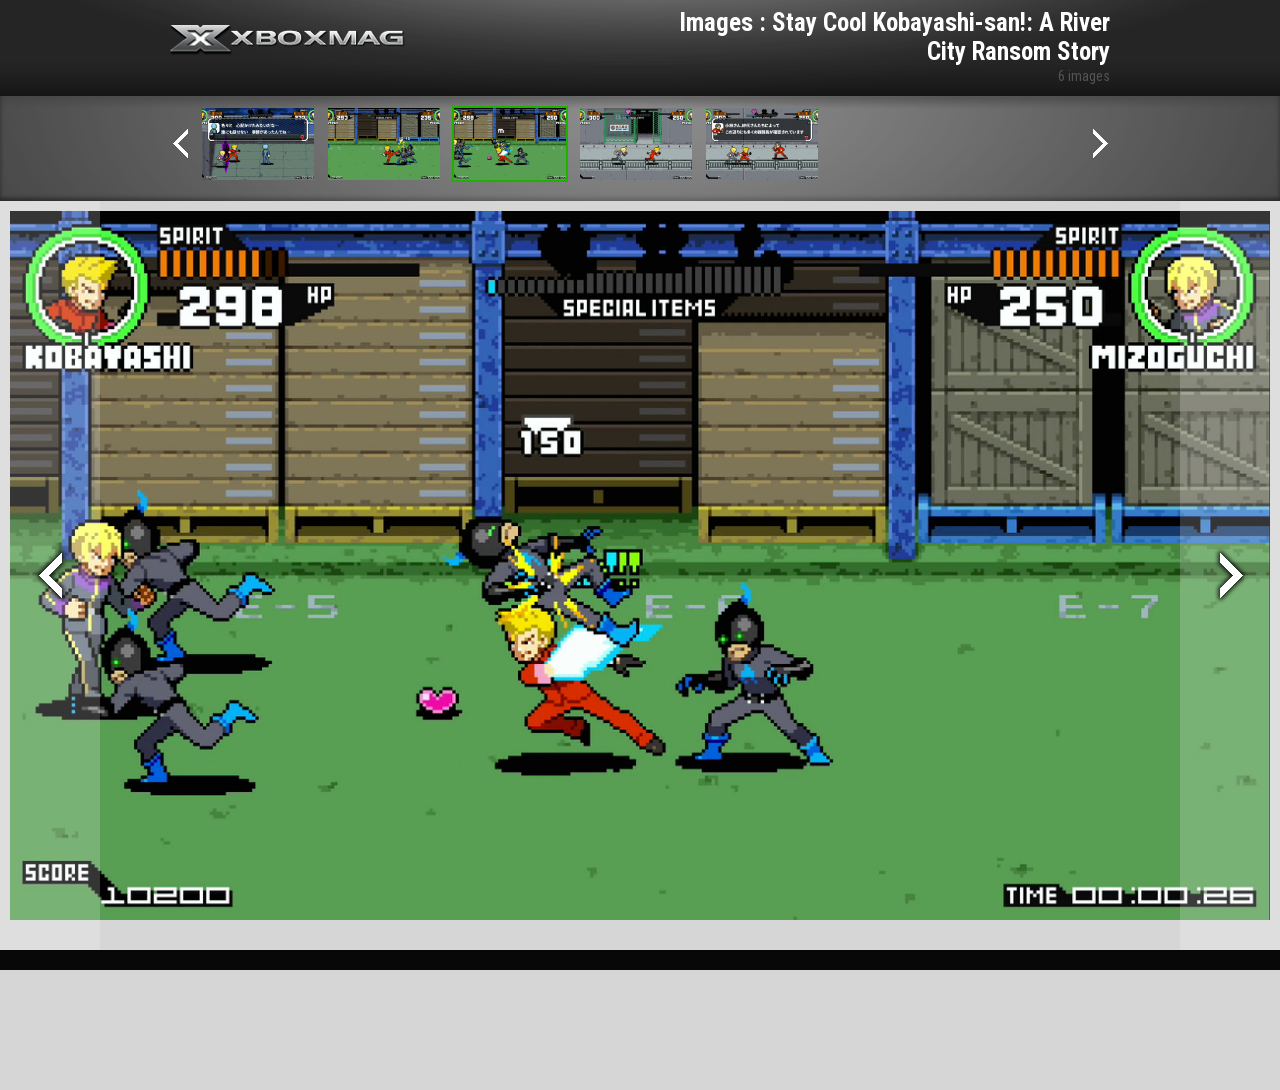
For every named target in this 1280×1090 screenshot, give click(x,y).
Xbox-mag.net (287, 40)
